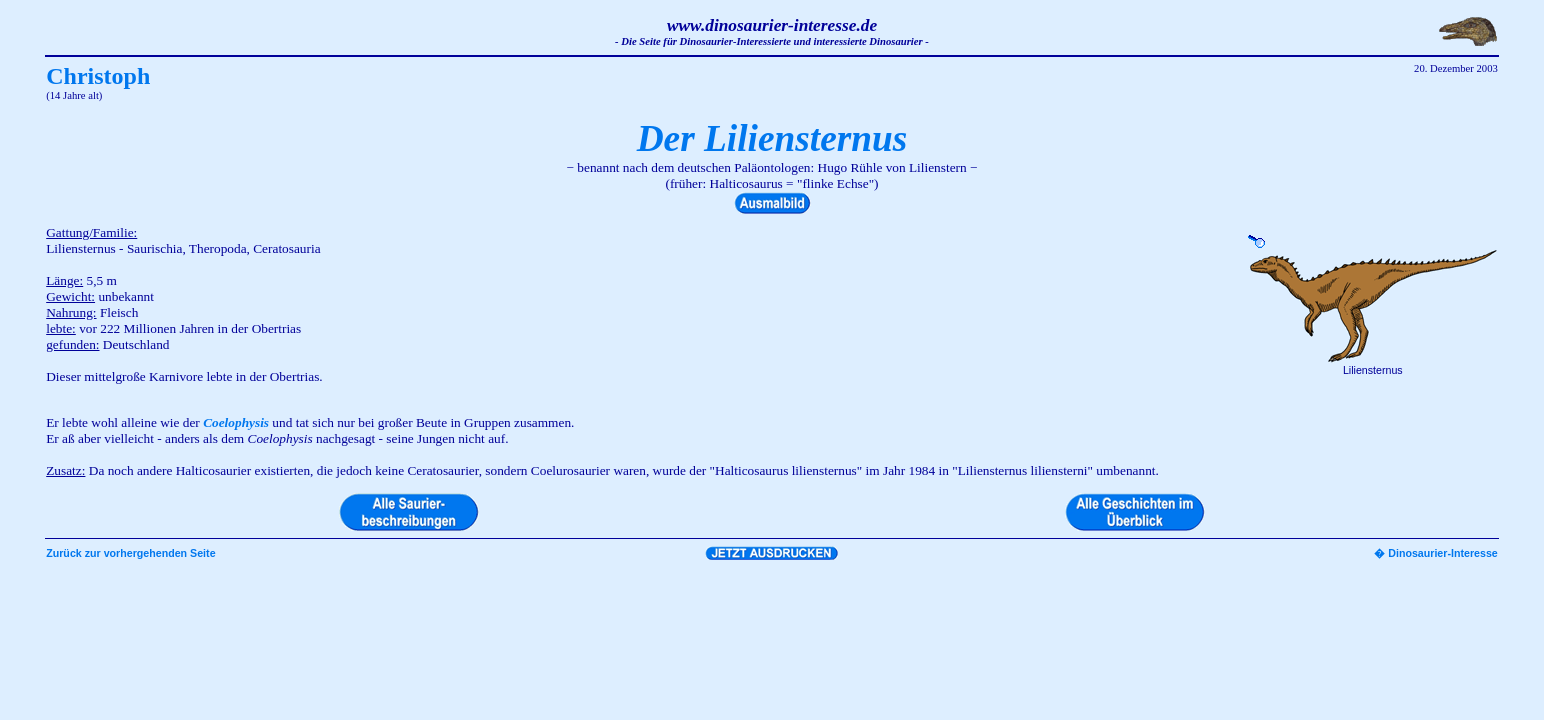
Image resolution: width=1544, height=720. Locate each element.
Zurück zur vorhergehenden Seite (130, 553)
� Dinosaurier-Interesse (1436, 553)
